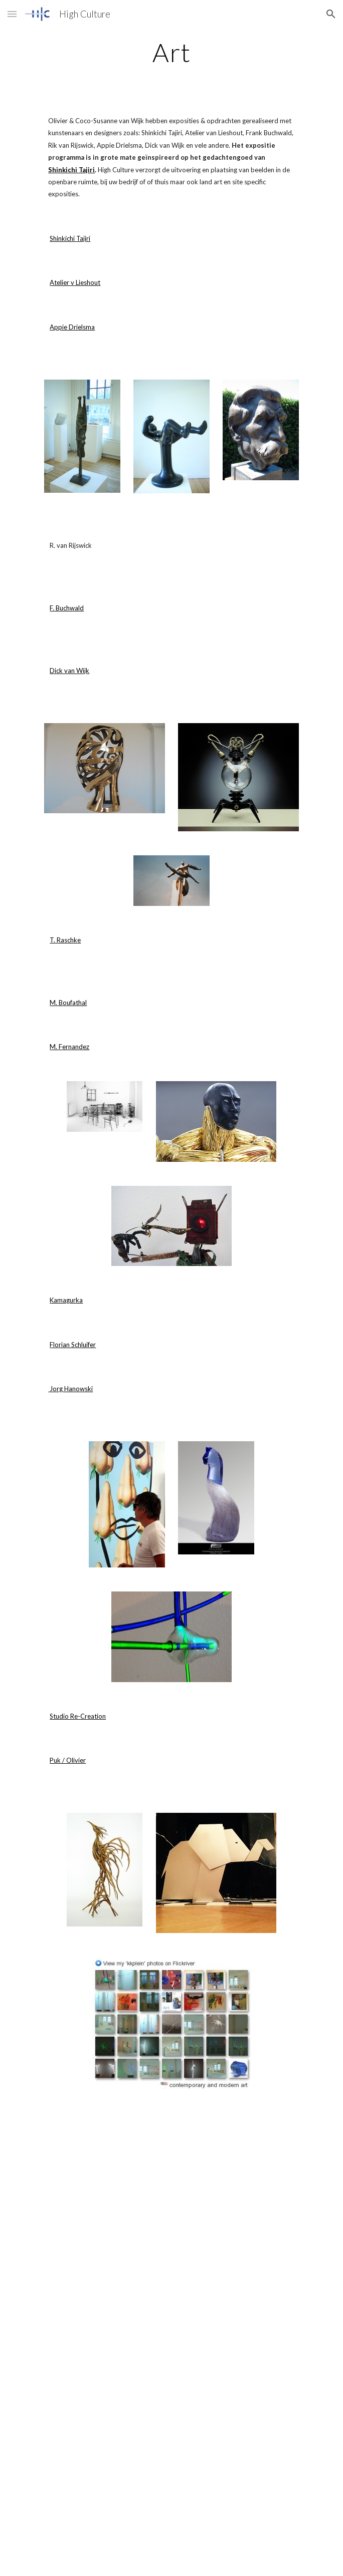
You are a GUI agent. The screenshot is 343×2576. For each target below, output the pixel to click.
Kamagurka (66, 1300)
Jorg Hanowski (70, 1389)
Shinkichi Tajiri (70, 238)
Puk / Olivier (68, 1760)
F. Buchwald (67, 608)
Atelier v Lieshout (75, 282)
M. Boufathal (68, 1003)
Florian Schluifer (73, 1345)
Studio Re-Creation (78, 1716)
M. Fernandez (69, 1047)
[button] (12, 14)
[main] (171, 53)
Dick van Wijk (69, 671)
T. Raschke (65, 940)
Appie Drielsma (72, 327)
